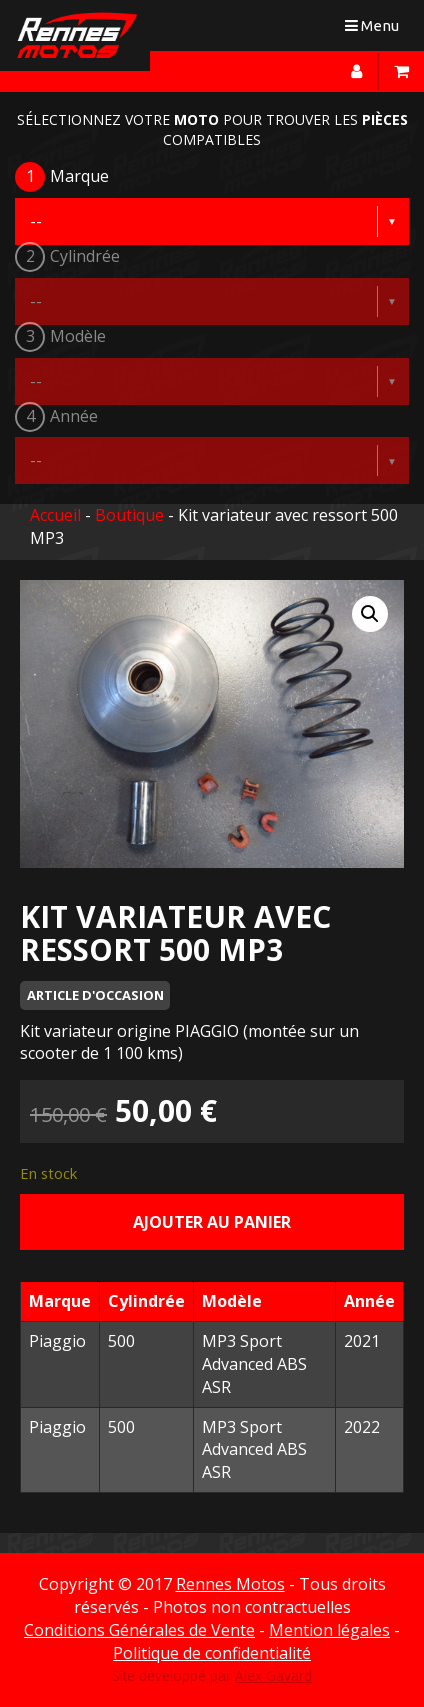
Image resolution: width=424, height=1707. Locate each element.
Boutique (129, 515)
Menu (376, 29)
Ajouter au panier (212, 1222)
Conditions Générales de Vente (139, 1630)
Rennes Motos (230, 1584)
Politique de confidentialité (212, 1653)
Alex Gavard (273, 1675)
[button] (370, 614)
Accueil (55, 515)
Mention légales (329, 1630)
